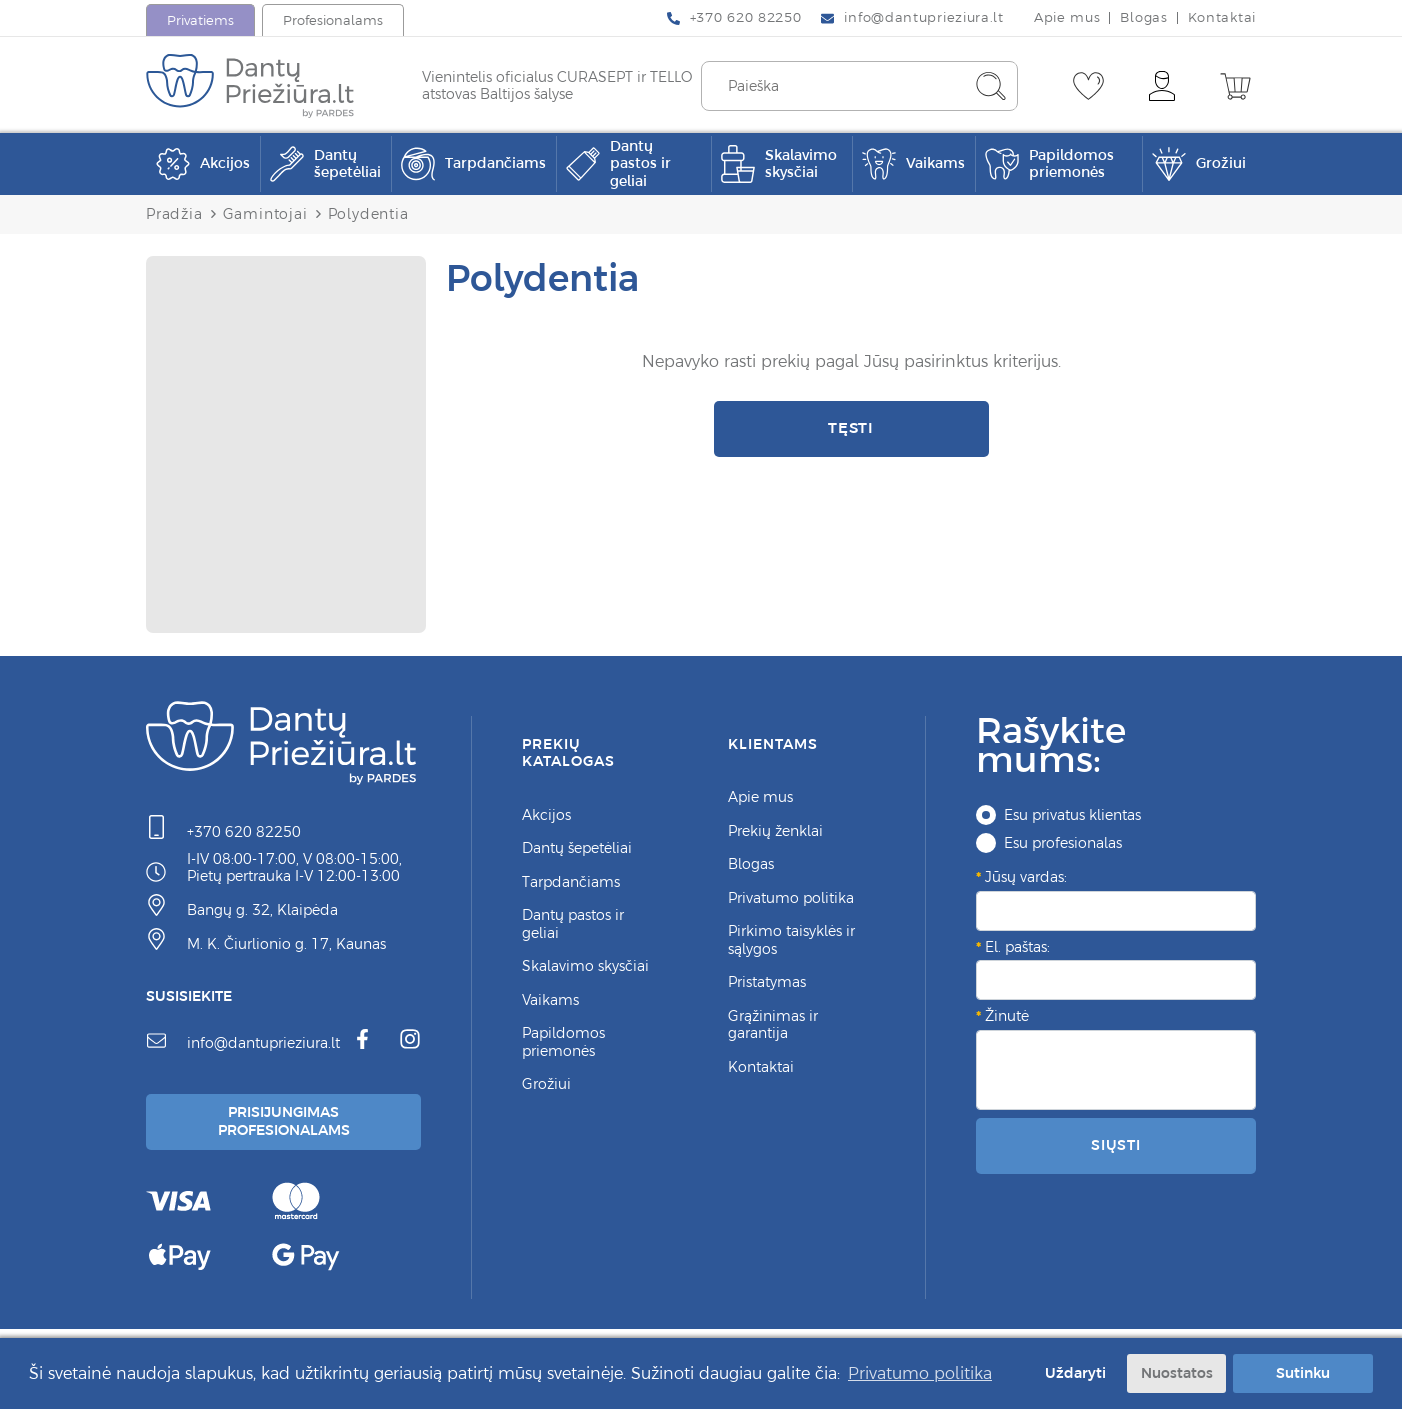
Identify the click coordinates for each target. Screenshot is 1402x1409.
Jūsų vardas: (1026, 877)
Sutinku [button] (1303, 1373)
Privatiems (200, 20)
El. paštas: (1017, 947)
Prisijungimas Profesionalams (284, 1121)
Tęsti (851, 427)
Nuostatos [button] (1177, 1373)
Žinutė (1007, 1016)
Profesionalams (333, 20)
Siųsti (1116, 1145)
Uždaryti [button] (1075, 1373)
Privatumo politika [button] (920, 1373)
